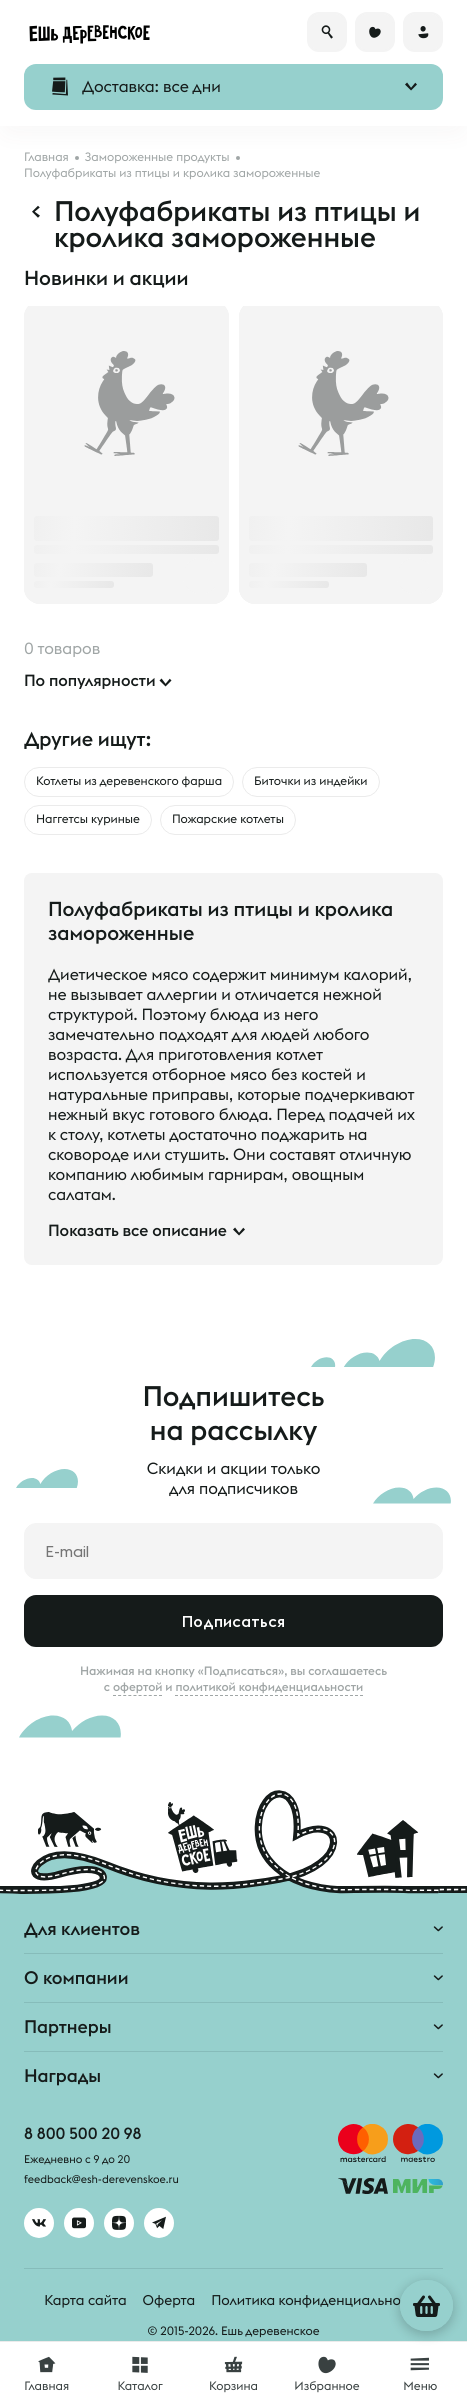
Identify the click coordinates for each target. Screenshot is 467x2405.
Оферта (169, 2300)
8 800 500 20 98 (82, 2134)
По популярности (90, 681)
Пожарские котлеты (228, 819)
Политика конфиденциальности (316, 2300)
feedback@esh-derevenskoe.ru (101, 2180)
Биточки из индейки (310, 781)
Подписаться (233, 1621)
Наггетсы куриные (88, 819)
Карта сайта (85, 2300)
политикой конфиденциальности (269, 1687)
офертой (138, 1687)
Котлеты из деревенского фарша (129, 781)
